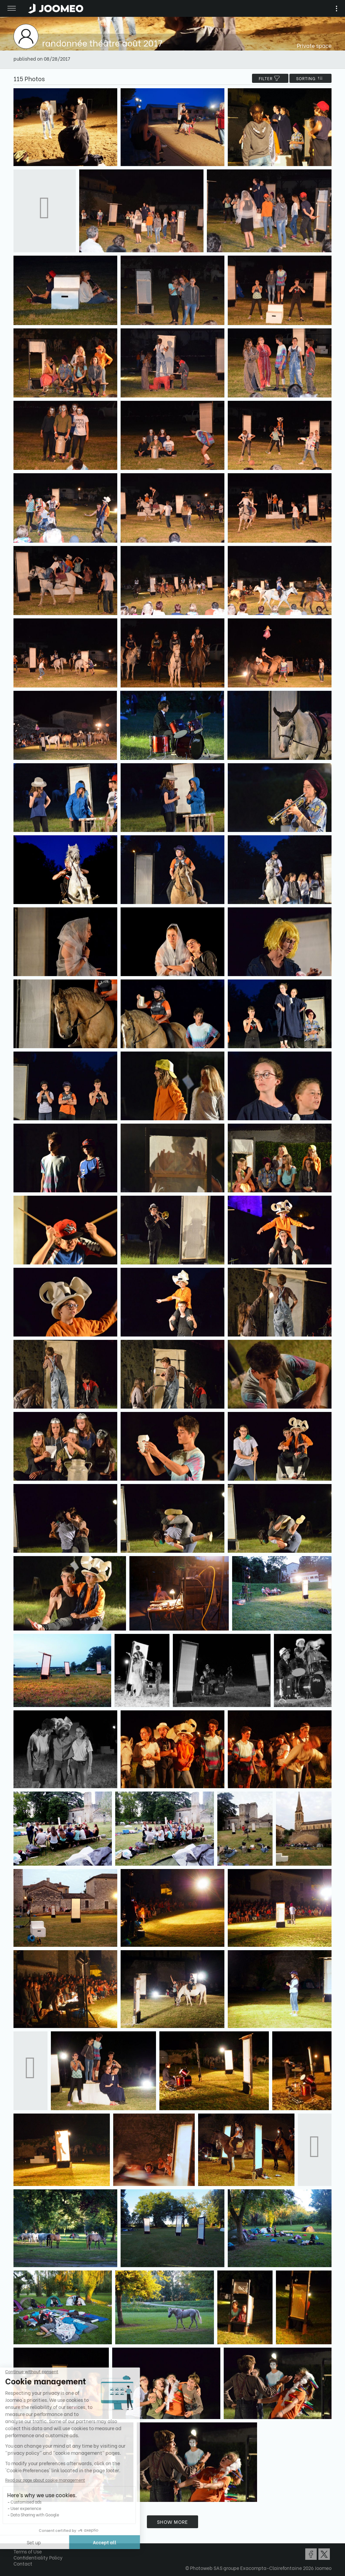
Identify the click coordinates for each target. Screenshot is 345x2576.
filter (270, 78)
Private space (314, 45)
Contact (22, 2563)
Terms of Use (27, 2551)
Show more (172, 2521)
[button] (18, 2541)
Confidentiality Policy (38, 2557)
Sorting (310, 78)
